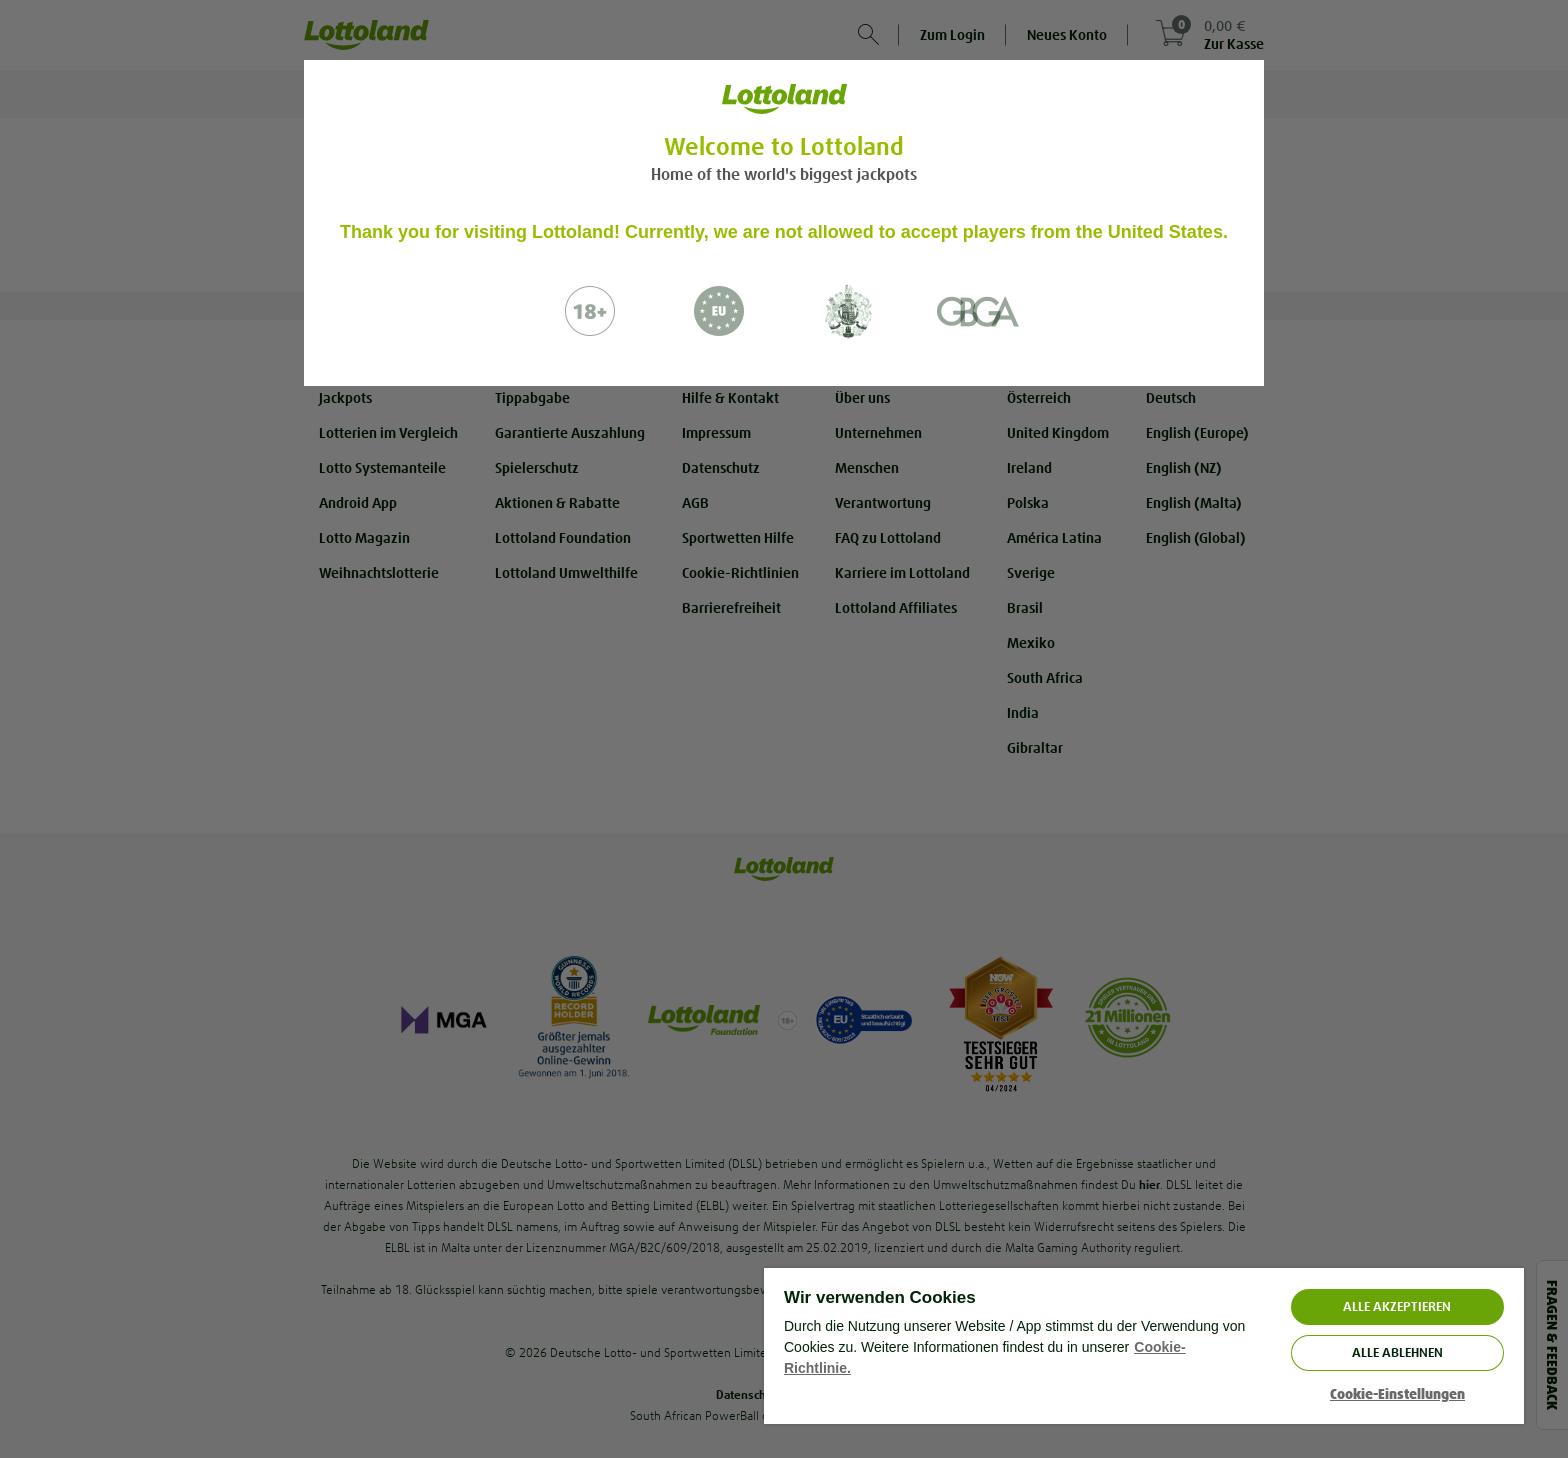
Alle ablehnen (1397, 1352)
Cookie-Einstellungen (1397, 1394)
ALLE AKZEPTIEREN (1397, 1306)
